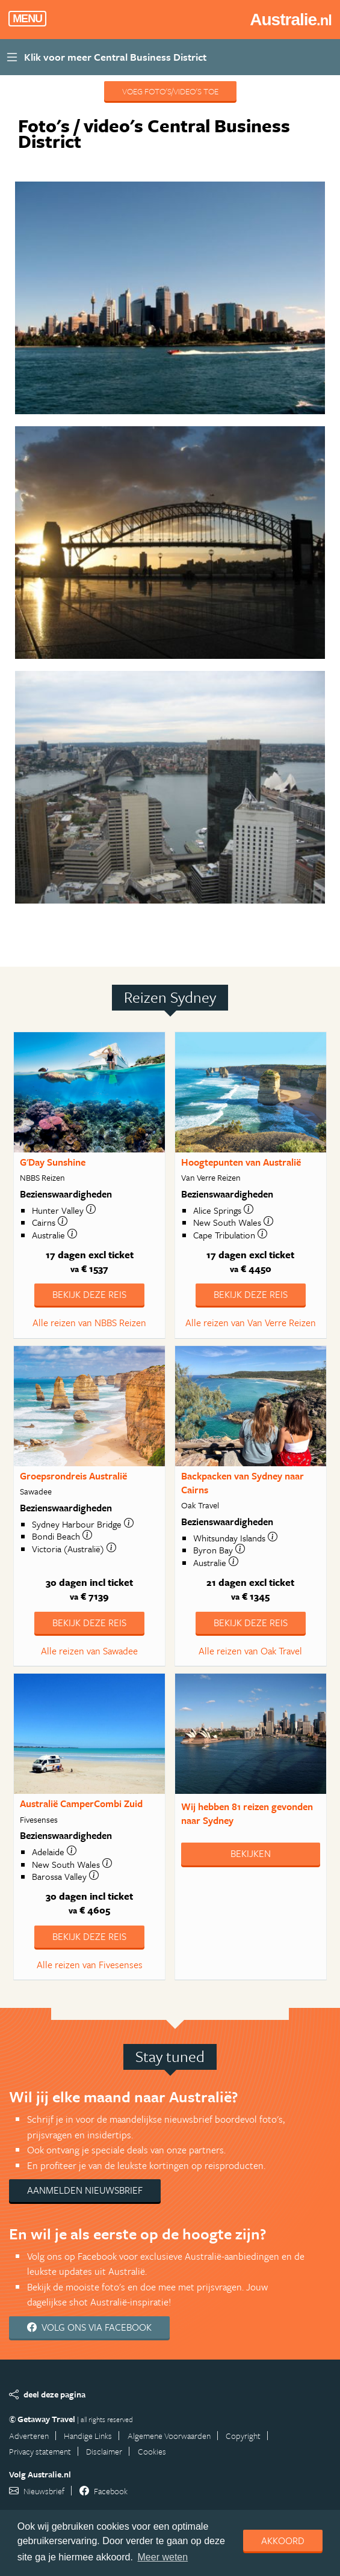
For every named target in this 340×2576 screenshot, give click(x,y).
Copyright (243, 2435)
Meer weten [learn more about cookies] (163, 2557)
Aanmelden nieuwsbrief (85, 2190)
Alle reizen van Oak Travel (250, 1651)
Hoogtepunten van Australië (241, 1162)
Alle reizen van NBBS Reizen (89, 1323)
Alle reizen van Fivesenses (90, 1965)
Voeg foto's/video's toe (170, 91)
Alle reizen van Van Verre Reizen (250, 1323)
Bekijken (250, 1853)
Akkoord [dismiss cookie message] (282, 2540)
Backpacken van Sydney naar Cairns (242, 1483)
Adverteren (29, 2435)
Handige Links (88, 2435)
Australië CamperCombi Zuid (81, 1803)
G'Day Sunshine (52, 1162)
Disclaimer (104, 2451)
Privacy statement (40, 2451)
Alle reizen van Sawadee (89, 1651)
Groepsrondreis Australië (73, 1476)
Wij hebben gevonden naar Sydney (247, 1813)
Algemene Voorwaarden (169, 2435)
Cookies (152, 2451)
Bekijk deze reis (89, 1294)
